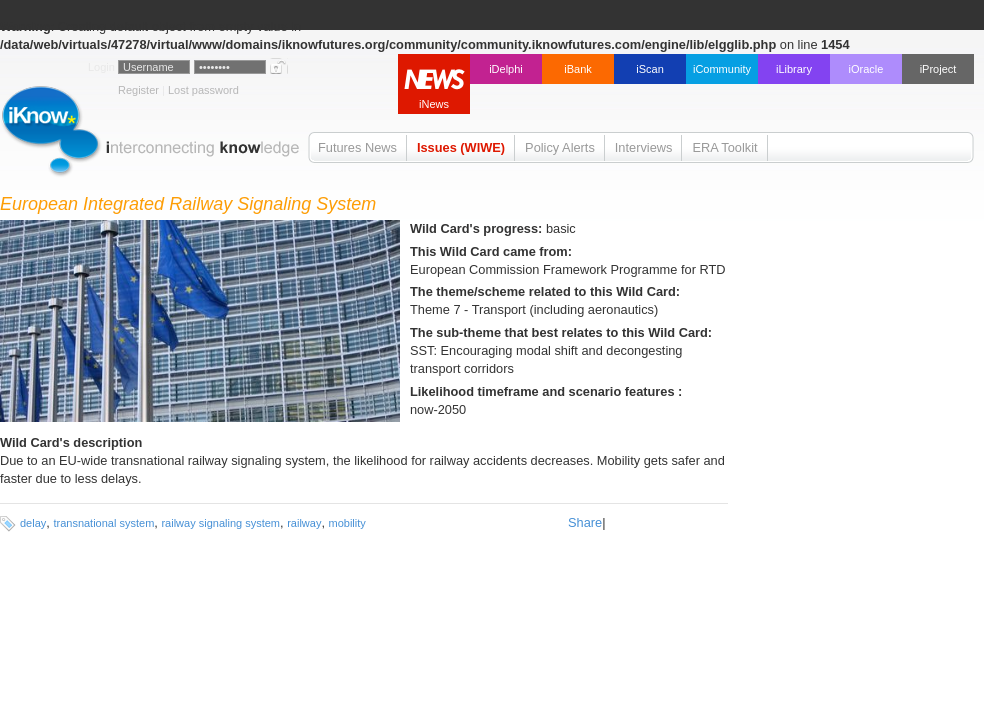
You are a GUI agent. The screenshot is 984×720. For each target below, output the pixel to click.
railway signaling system (220, 523)
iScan (650, 69)
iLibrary (794, 69)
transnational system (103, 523)
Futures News (357, 147)
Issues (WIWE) (461, 147)
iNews (434, 104)
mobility (347, 523)
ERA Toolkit (724, 147)
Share (585, 522)
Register (138, 90)
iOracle (866, 69)
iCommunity (722, 69)
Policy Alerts (560, 147)
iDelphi (506, 69)
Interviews (644, 147)
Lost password (203, 90)
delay (33, 523)
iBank (578, 69)
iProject (938, 69)
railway (304, 523)
